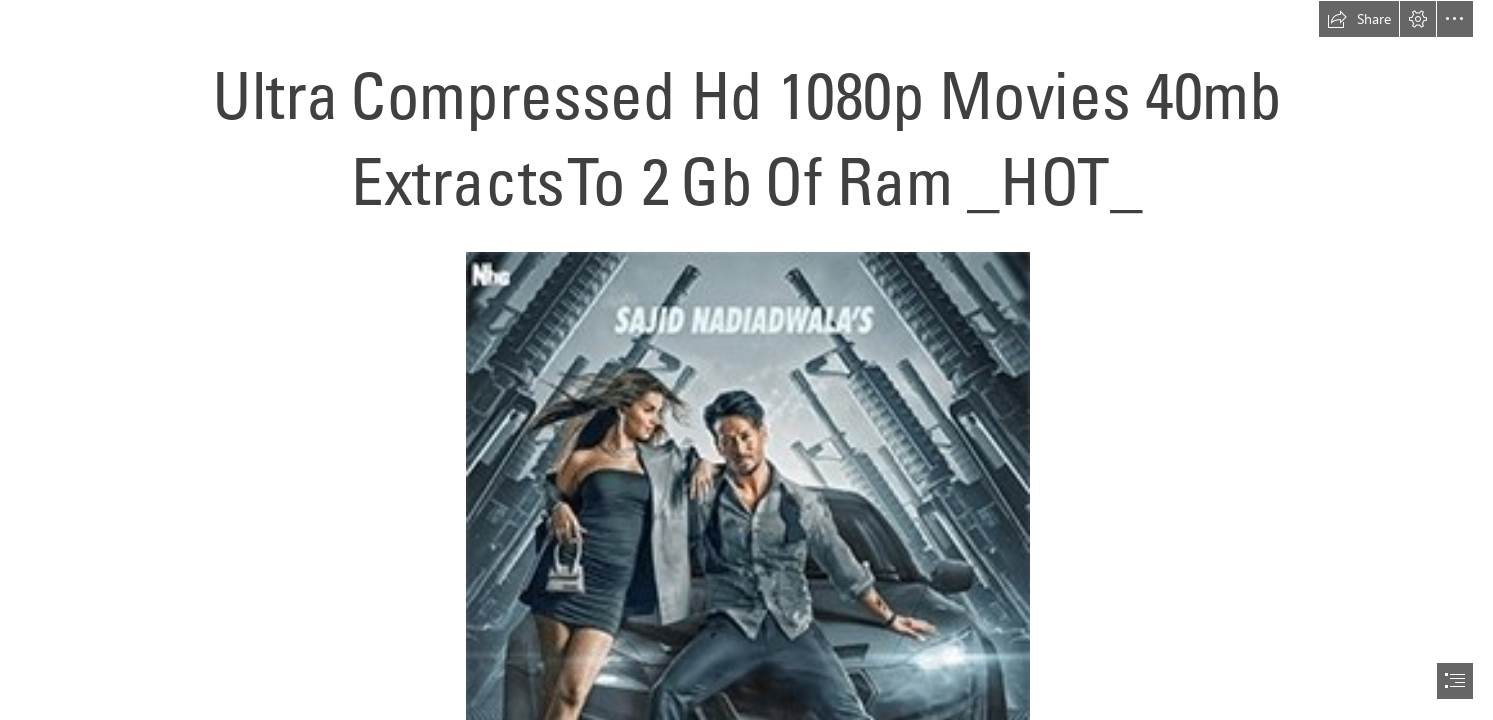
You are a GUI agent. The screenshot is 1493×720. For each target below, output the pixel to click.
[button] (1359, 19)
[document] (746, 360)
